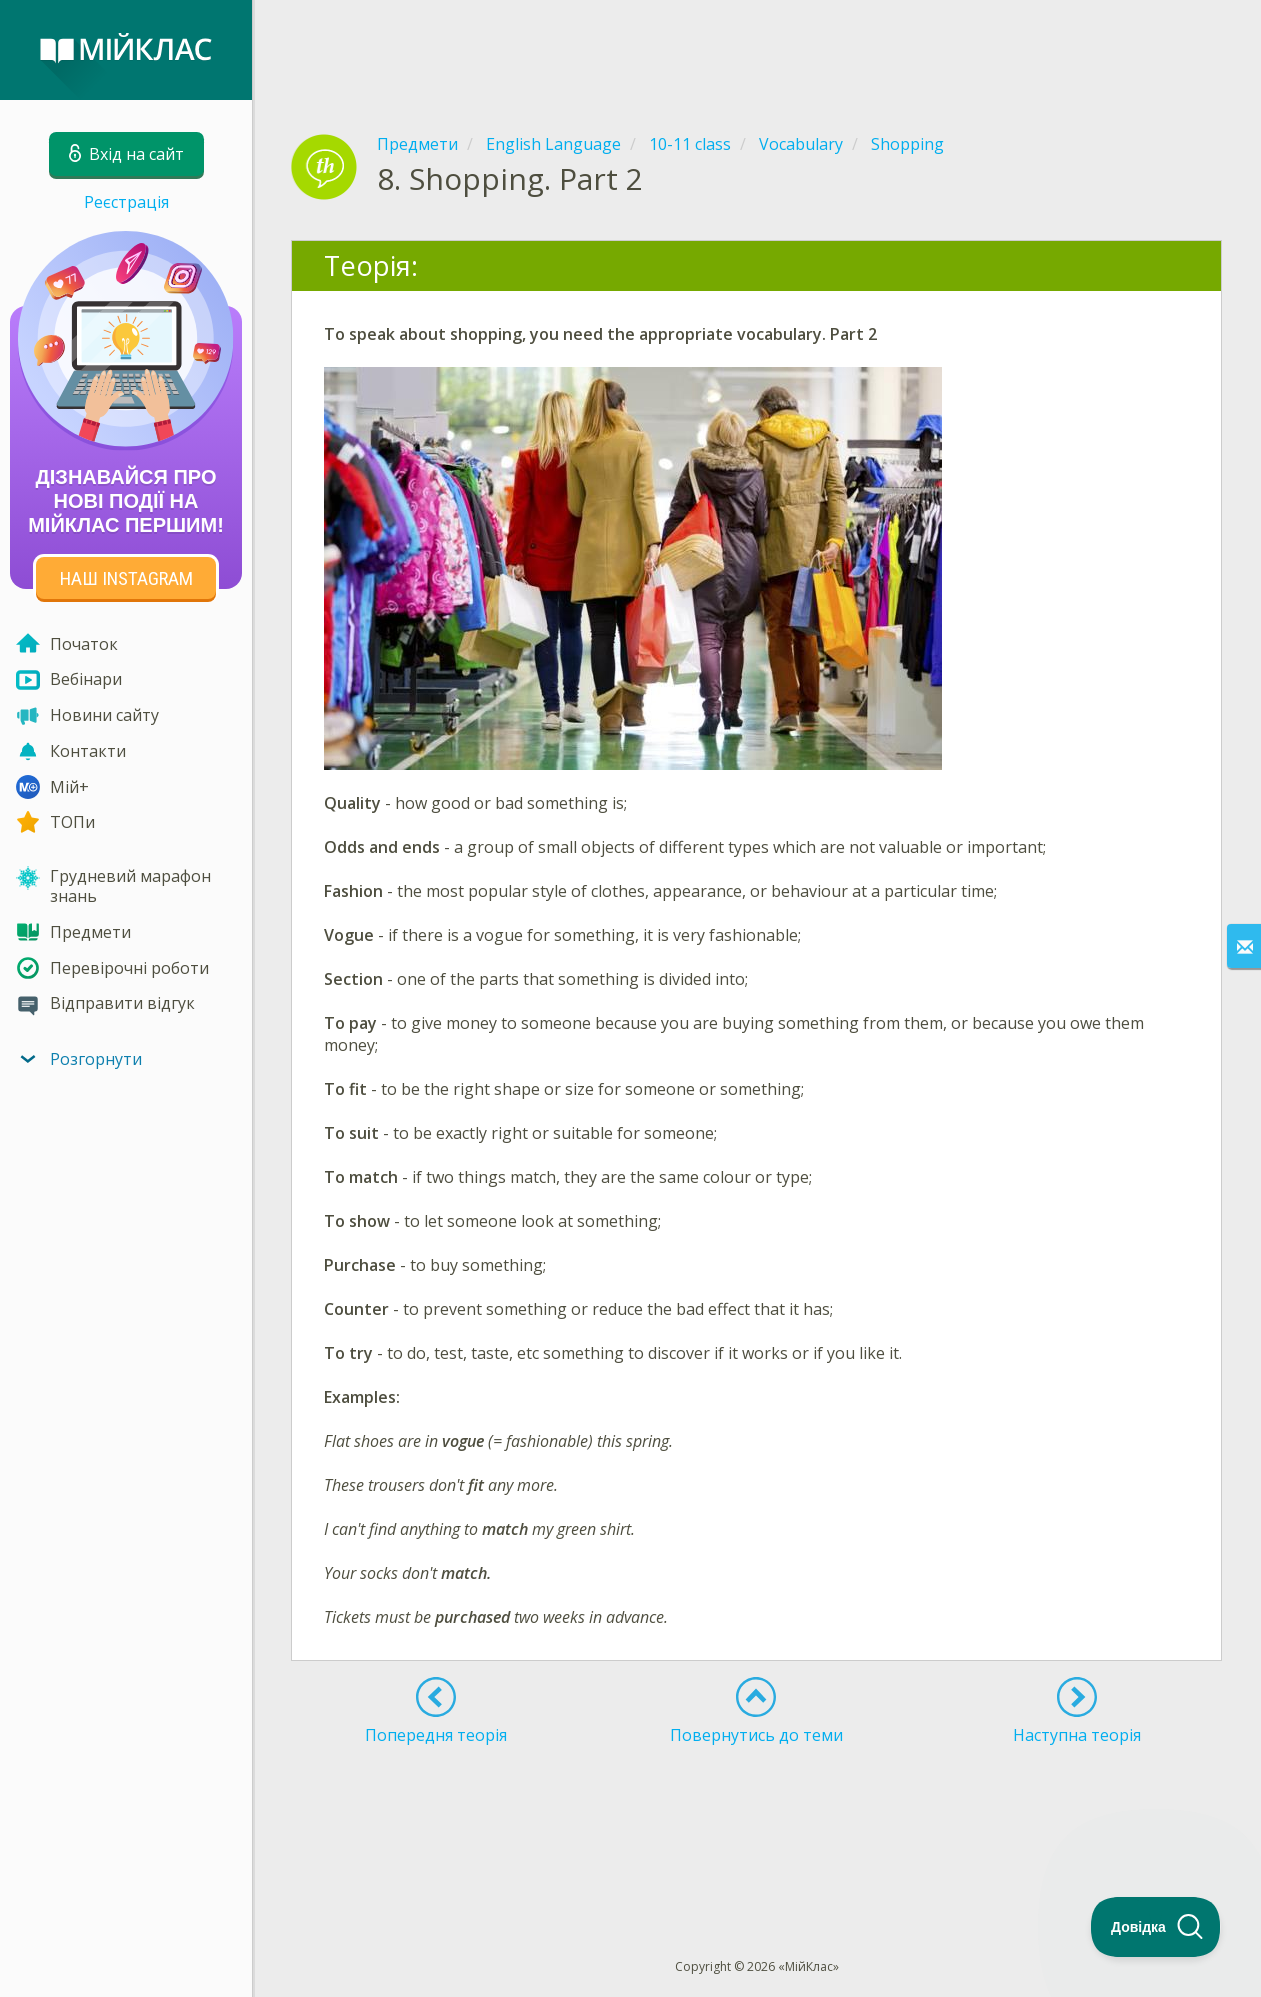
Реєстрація (126, 202)
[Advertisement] (757, 50)
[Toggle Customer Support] (1156, 1927)
